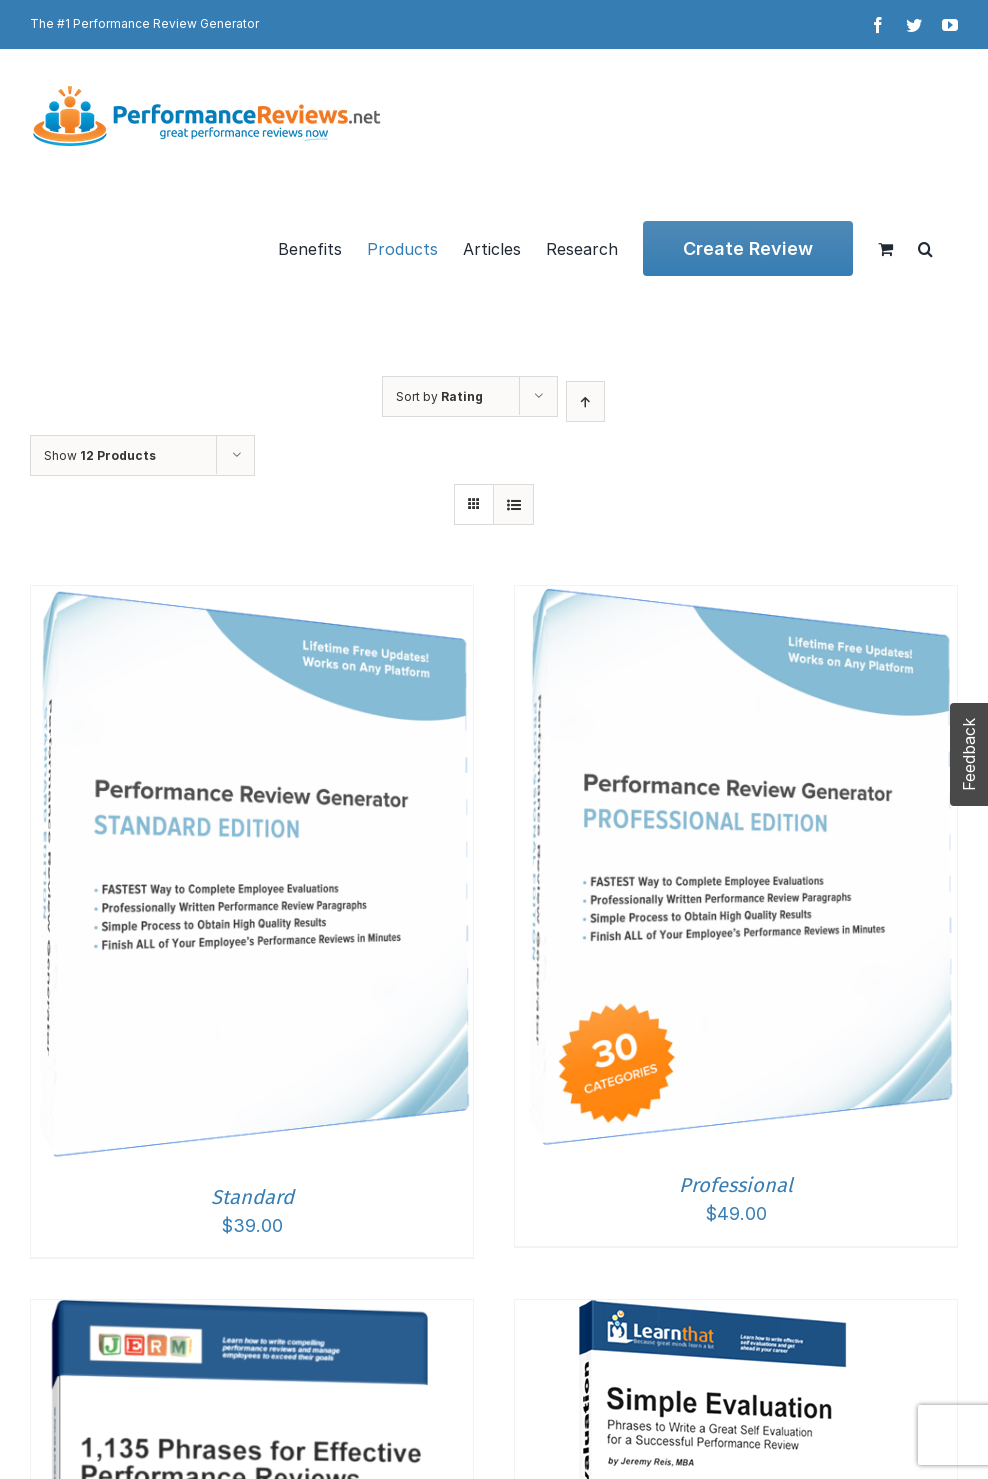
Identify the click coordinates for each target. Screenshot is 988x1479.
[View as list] (513, 504)
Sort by (439, 396)
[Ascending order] (585, 401)
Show (100, 455)
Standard (252, 1197)
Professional (736, 1185)
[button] (925, 248)
